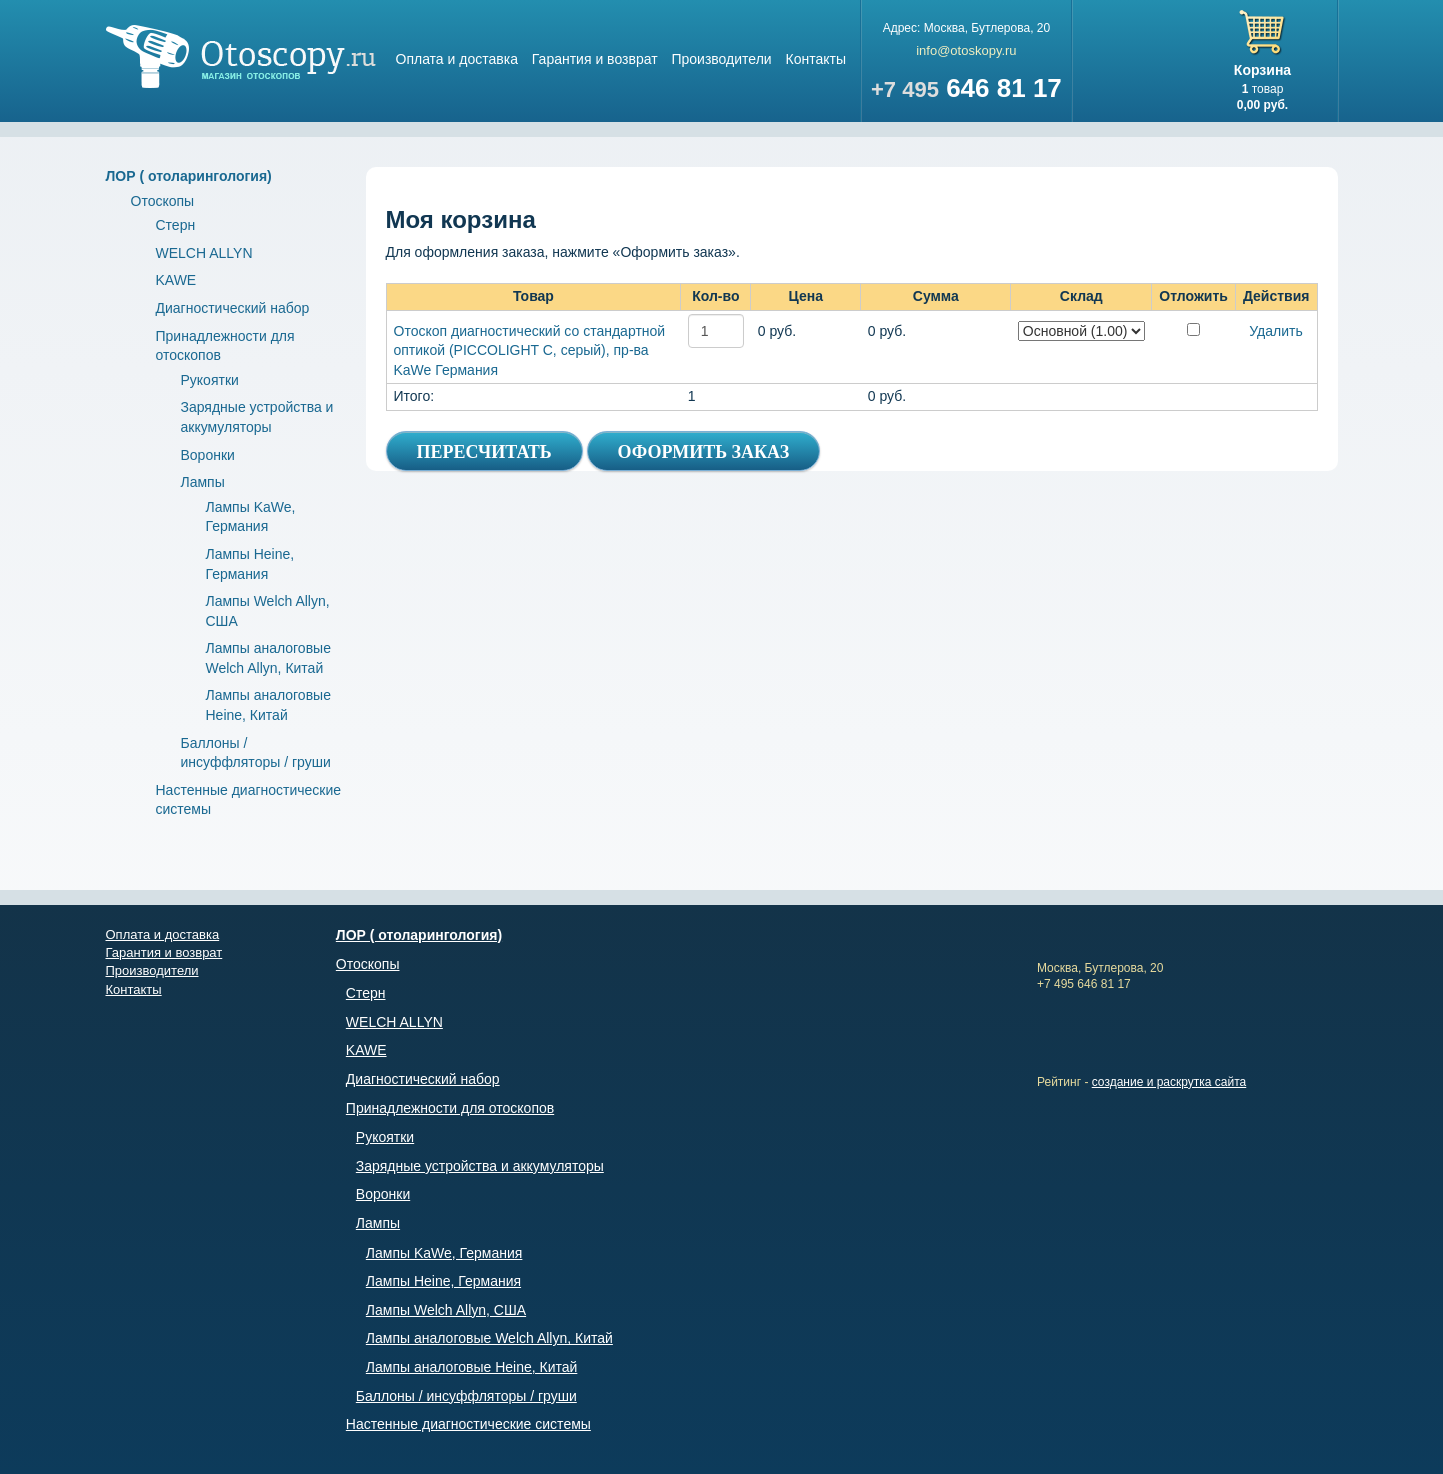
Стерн (176, 225)
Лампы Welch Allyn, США (446, 1310)
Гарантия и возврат (595, 59)
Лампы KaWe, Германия (444, 1253)
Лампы (203, 482)
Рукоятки (210, 380)
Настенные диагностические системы (468, 1424)
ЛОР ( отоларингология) (189, 176)
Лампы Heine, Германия (443, 1281)
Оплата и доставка (457, 59)
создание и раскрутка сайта (1169, 1082)
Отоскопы (163, 201)
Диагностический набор (233, 308)
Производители (721, 59)
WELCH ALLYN (204, 253)
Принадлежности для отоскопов (450, 1108)
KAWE (176, 280)
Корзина (1262, 70)
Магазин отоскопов (241, 56)
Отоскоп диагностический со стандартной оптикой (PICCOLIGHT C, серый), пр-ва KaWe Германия (530, 350)
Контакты (816, 59)
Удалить (1275, 331)
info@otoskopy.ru (966, 50)
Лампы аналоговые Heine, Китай (472, 1367)
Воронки (208, 455)
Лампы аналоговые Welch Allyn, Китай (489, 1338)
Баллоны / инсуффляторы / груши (466, 1396)
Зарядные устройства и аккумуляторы (480, 1166)
